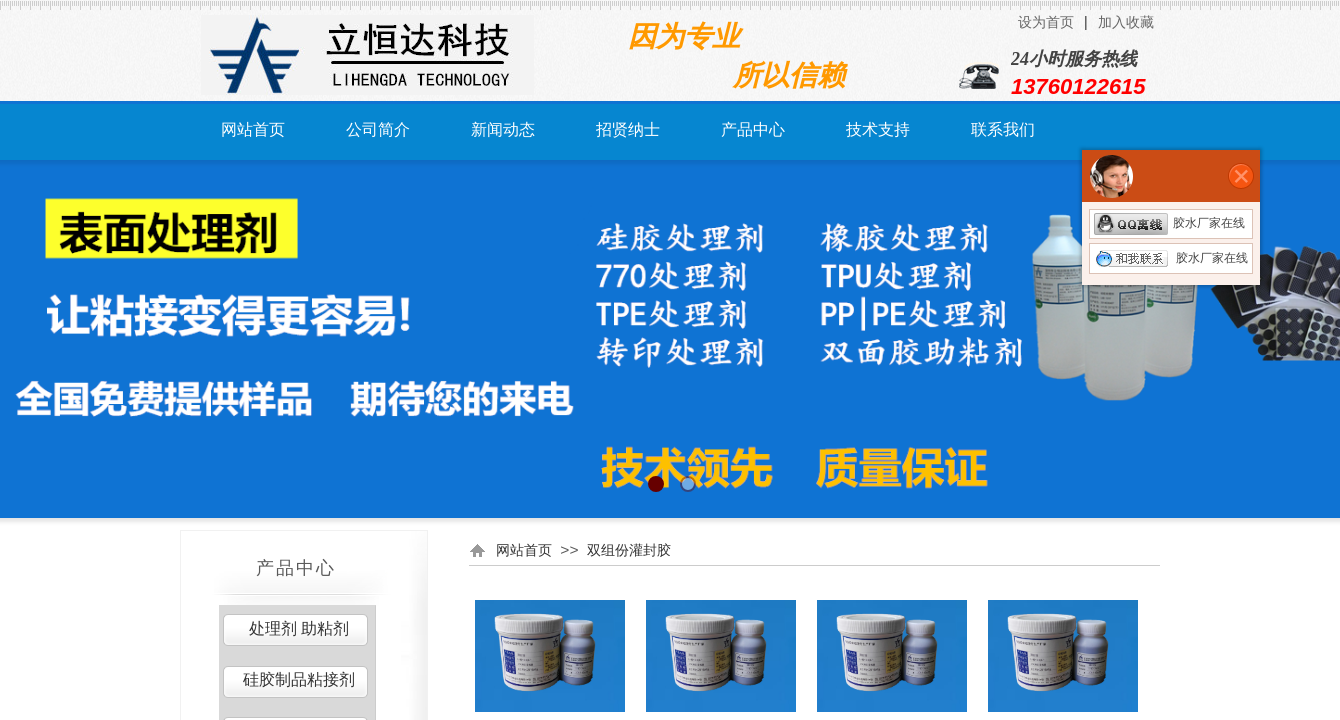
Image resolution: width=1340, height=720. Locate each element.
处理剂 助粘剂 (299, 628)
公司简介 (378, 129)
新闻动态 (503, 129)
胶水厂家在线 (1169, 223)
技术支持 (878, 129)
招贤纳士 (628, 129)
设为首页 (1046, 22)
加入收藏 (1126, 22)
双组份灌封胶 (629, 550)
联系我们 (1003, 129)
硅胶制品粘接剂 (299, 679)
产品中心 (753, 129)
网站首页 (253, 129)
